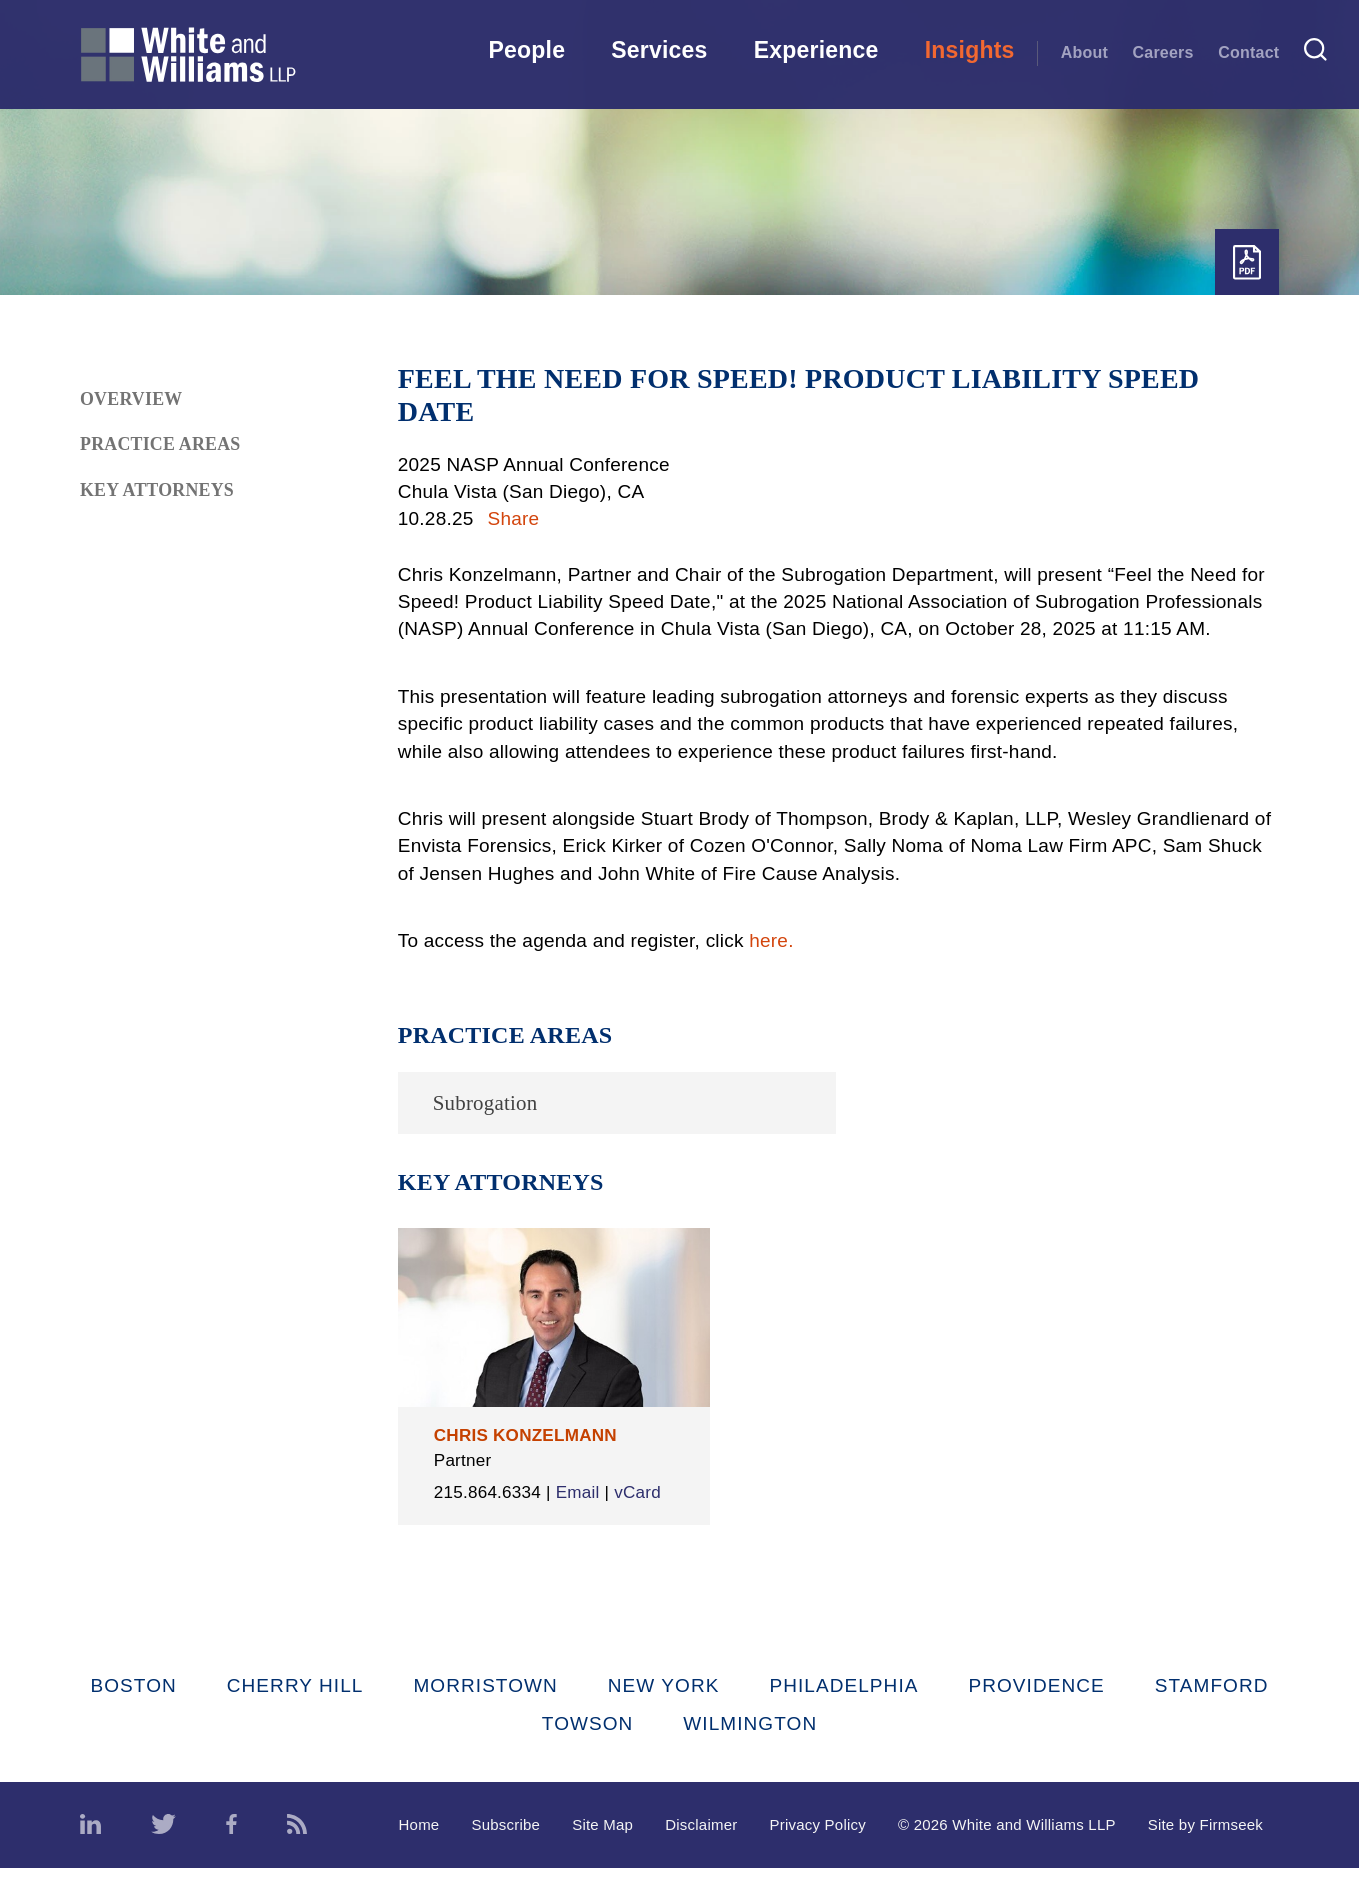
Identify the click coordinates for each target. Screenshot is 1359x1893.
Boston (133, 1710)
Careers (1162, 52)
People (526, 50)
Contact (1248, 52)
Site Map (602, 1849)
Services (659, 50)
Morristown (485, 1710)
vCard (457, 1516)
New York (664, 1710)
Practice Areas (160, 444)
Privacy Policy (817, 1849)
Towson (588, 1747)
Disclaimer (701, 1849)
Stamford (1212, 1710)
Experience (816, 50)
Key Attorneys (157, 490)
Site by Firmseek (1205, 1849)
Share (514, 518)
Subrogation (485, 1103)
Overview (131, 399)
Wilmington (750, 1747)
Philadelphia (843, 1710)
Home (419, 1849)
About (1084, 52)
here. (771, 940)
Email (578, 1492)
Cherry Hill (295, 1710)
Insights (970, 50)
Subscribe (505, 1849)
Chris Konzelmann (525, 1435)
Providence (1036, 1710)
